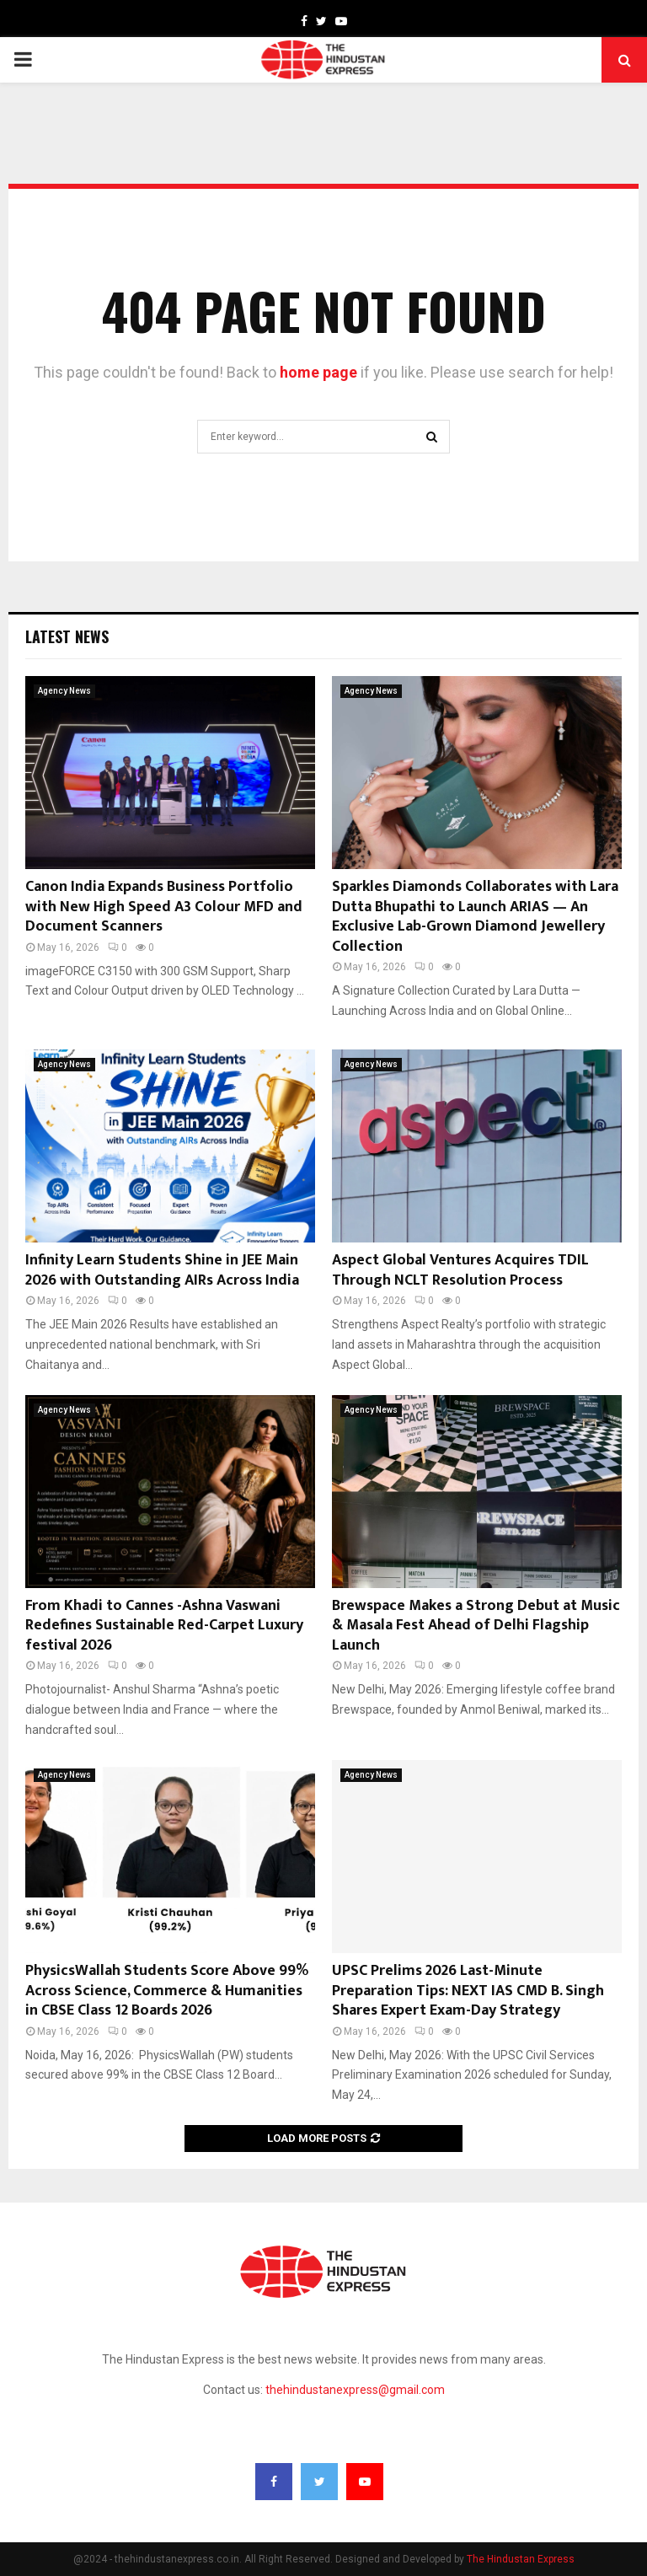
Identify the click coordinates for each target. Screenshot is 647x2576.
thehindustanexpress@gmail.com (355, 2389)
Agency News (64, 690)
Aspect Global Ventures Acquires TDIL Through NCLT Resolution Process (460, 1270)
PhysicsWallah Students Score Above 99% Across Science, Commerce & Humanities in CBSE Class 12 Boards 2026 (166, 1990)
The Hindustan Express (521, 2559)
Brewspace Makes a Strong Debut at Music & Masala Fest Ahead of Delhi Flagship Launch (476, 1625)
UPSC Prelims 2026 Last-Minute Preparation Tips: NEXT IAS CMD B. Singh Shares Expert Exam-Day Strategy (468, 1990)
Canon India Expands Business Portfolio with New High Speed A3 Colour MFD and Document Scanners (163, 906)
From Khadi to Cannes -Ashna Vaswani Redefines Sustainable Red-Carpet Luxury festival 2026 (164, 1625)
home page (318, 372)
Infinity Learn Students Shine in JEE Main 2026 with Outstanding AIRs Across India (162, 1270)
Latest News (67, 636)
